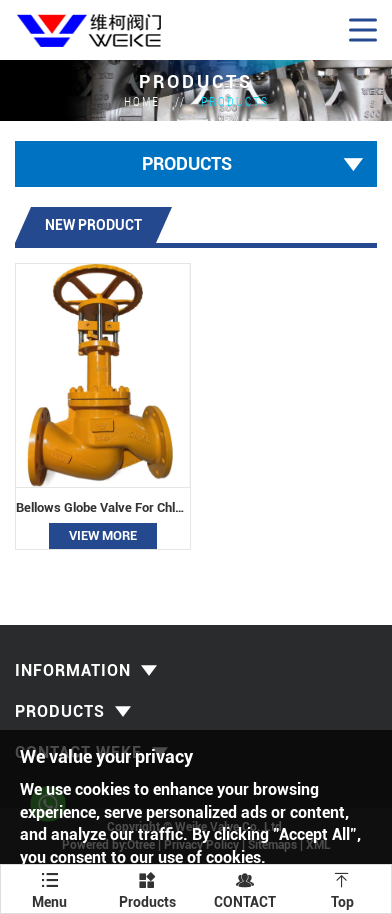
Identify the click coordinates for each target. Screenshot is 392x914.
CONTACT (245, 887)
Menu (50, 887)
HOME (142, 101)
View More (103, 535)
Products (235, 101)
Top (343, 887)
